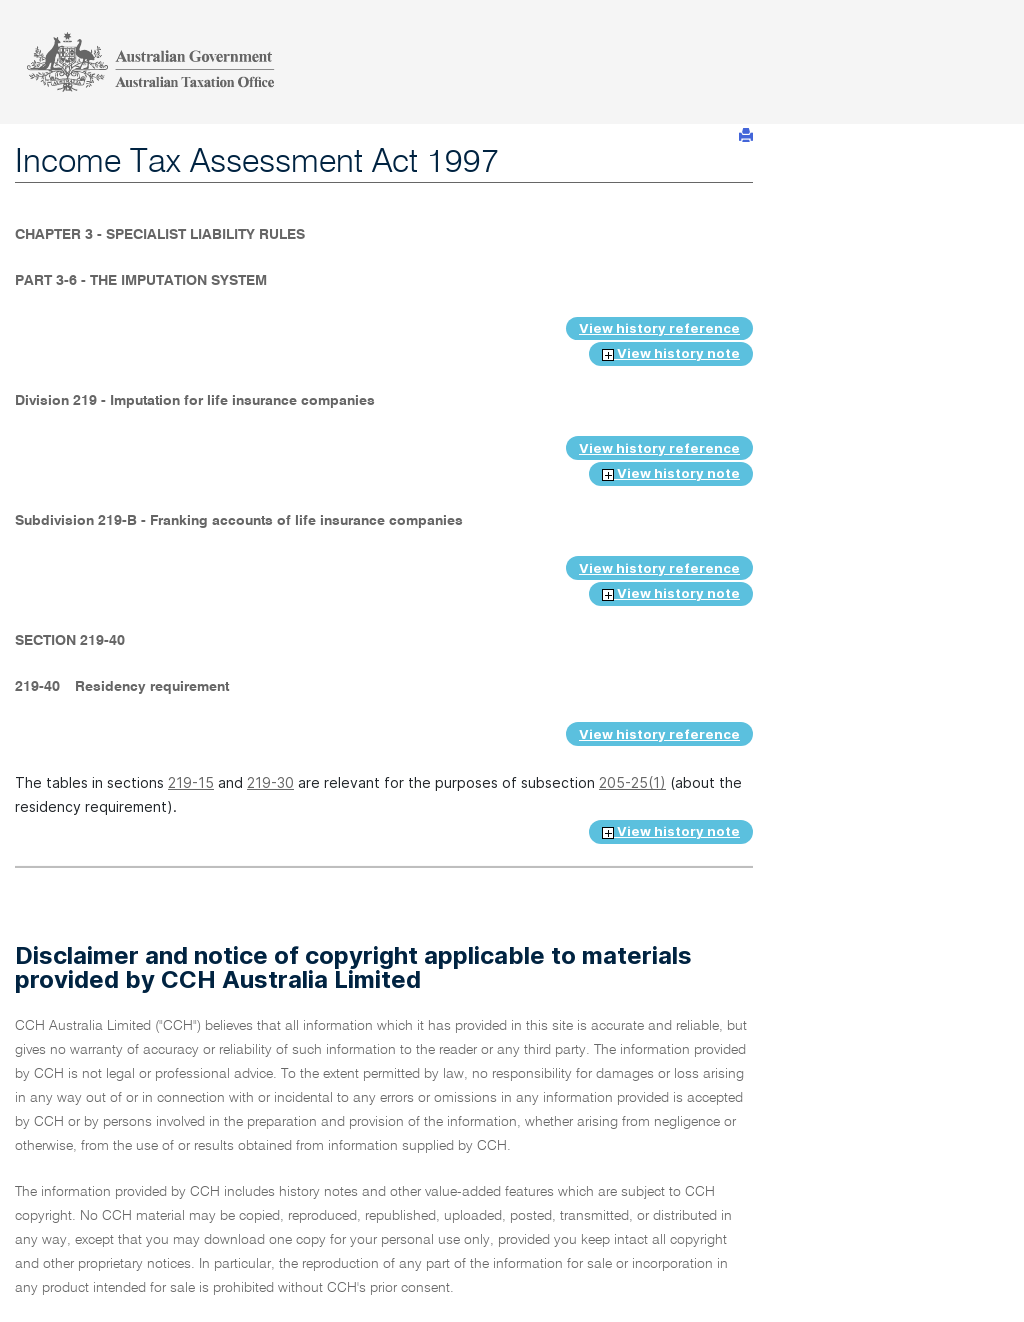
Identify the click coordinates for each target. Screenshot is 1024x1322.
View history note (671, 353)
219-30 (270, 782)
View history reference (659, 328)
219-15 (191, 782)
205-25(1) (632, 782)
